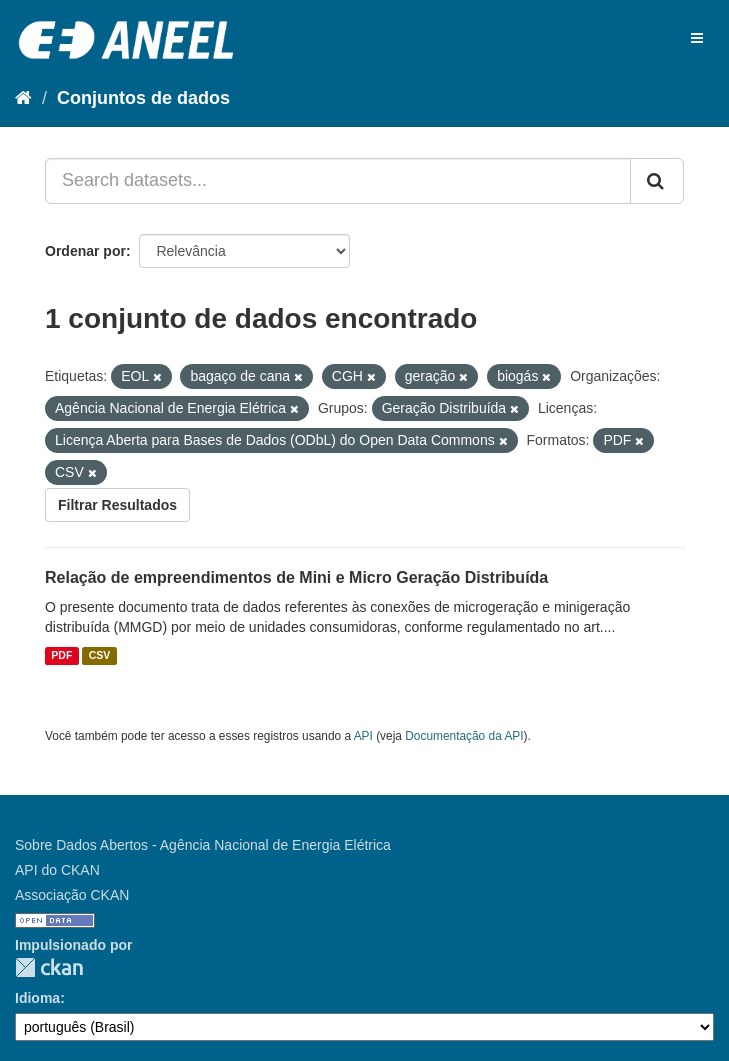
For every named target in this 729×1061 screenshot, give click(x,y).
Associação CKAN (72, 895)
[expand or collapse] (697, 38)
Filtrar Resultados (117, 505)
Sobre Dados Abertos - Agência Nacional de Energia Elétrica (203, 845)
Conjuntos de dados (143, 98)
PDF (61, 656)
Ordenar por (85, 251)
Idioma (37, 998)
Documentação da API (464, 736)
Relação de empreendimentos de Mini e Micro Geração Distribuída (296, 577)
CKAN (49, 967)
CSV (100, 656)
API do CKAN (57, 870)
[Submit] (657, 181)
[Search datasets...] (338, 181)
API (363, 736)
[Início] (23, 98)
